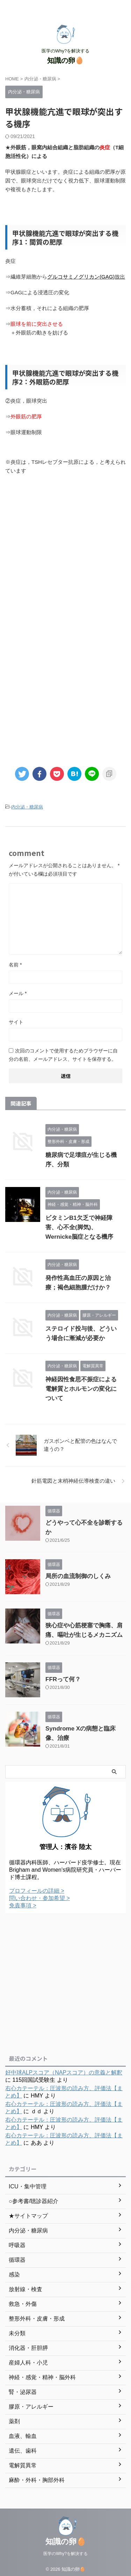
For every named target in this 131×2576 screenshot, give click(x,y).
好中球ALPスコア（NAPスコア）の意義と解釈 (63, 2072)
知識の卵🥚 (65, 60)
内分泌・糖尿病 (27, 807)
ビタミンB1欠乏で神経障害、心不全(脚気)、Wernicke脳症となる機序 (79, 1227)
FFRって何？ (63, 1679)
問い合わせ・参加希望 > (39, 1898)
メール (18, 993)
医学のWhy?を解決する (65, 2550)
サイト (16, 1022)
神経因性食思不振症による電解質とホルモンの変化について (81, 1389)
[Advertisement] (65, 554)
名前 (15, 964)
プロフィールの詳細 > (36, 1891)
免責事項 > (22, 1905)
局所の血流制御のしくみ (78, 1576)
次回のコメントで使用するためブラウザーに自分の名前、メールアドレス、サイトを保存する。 (63, 1055)
